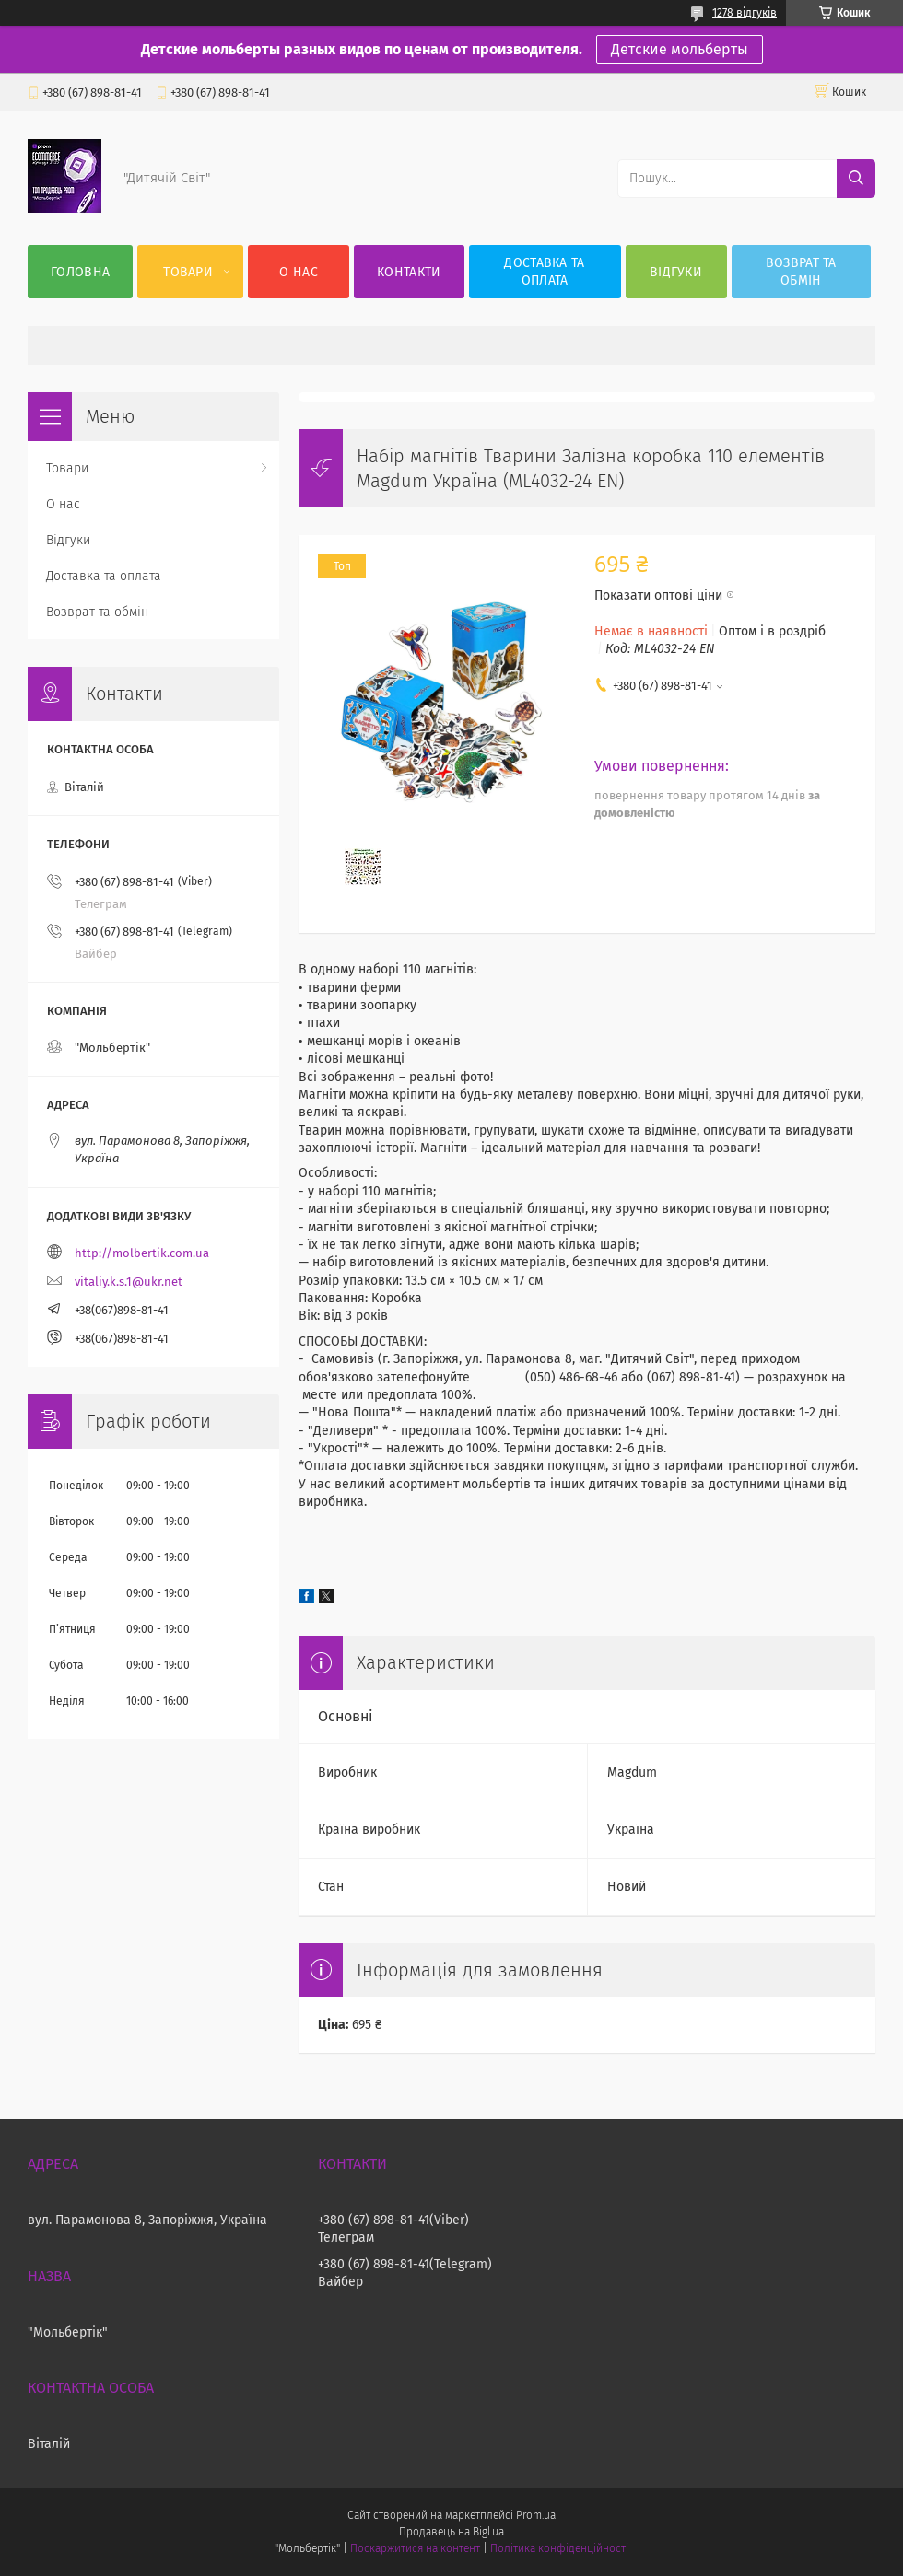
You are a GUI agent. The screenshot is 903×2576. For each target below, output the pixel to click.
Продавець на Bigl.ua (451, 2531)
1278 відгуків (744, 12)
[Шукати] (856, 178)
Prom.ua (536, 2515)
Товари (188, 272)
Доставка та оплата (544, 271)
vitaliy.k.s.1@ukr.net (128, 1281)
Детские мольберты (679, 49)
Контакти (408, 272)
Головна (80, 272)
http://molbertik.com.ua (142, 1253)
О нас (298, 272)
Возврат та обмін (801, 271)
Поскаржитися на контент (415, 2548)
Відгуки (676, 272)
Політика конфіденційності (559, 2548)
